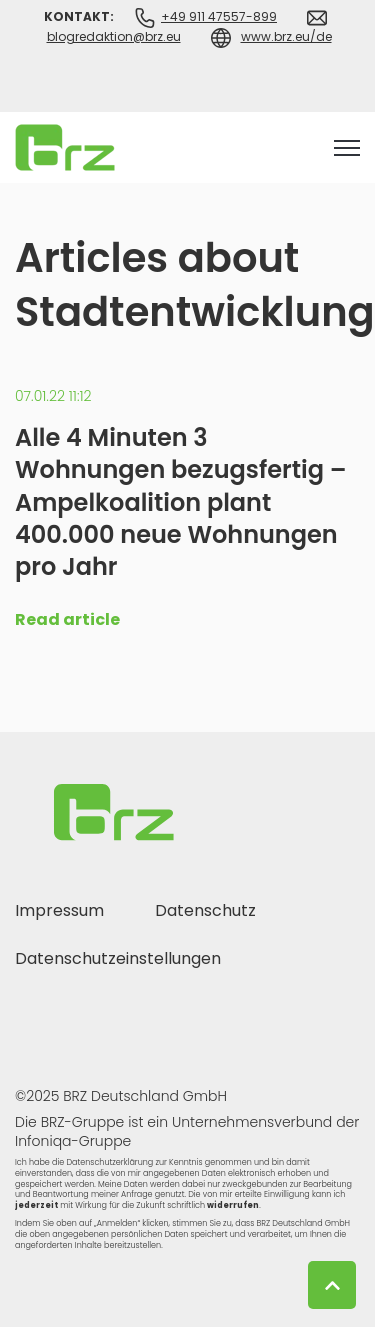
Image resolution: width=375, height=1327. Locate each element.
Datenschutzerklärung (109, 1162)
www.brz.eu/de (286, 36)
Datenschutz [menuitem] (205, 910)
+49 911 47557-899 (219, 16)
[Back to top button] (332, 1285)
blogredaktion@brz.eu (114, 36)
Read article (67, 619)
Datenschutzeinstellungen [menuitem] (118, 958)
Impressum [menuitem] (59, 910)
